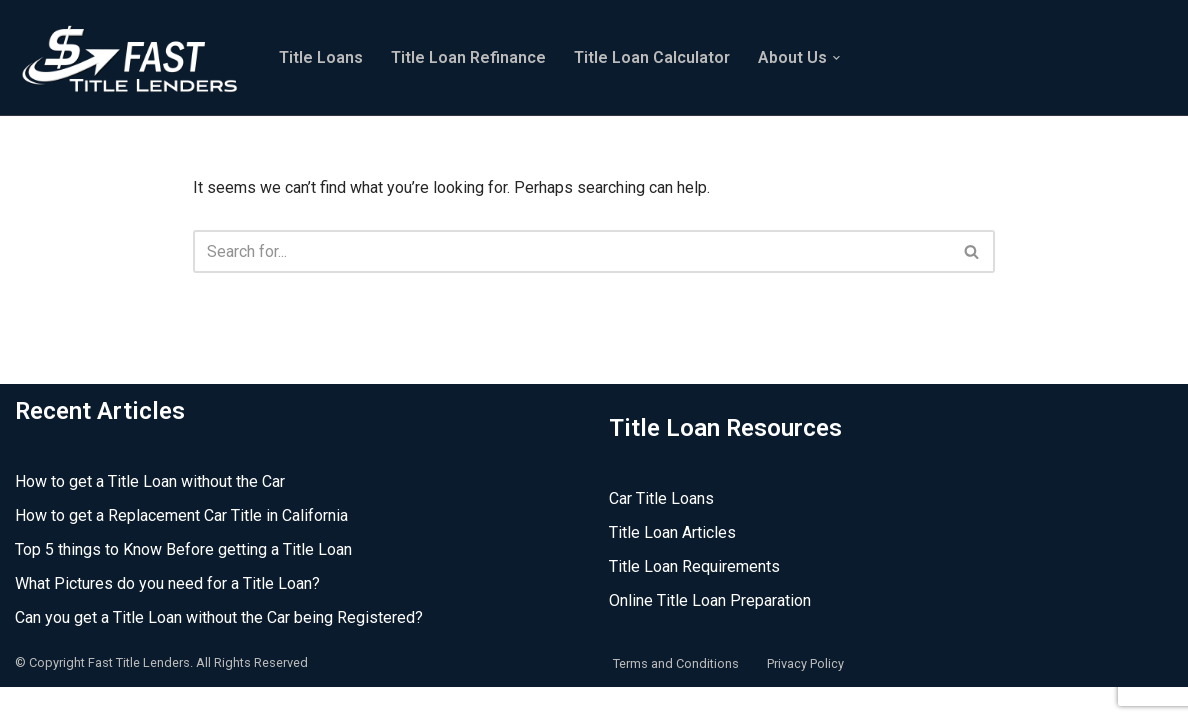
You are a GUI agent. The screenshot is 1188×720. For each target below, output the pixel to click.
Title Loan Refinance (468, 57)
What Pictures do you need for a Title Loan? (167, 616)
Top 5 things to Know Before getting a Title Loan (183, 582)
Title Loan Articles (672, 565)
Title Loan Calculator (652, 57)
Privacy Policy (805, 695)
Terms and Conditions (676, 695)
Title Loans (321, 57)
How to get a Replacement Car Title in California (181, 548)
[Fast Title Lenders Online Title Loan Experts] (130, 57)
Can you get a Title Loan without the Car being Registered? (219, 650)
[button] (836, 58)
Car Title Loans (661, 531)
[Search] (571, 251)
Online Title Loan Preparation (710, 633)
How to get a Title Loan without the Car (150, 514)
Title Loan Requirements (694, 599)
